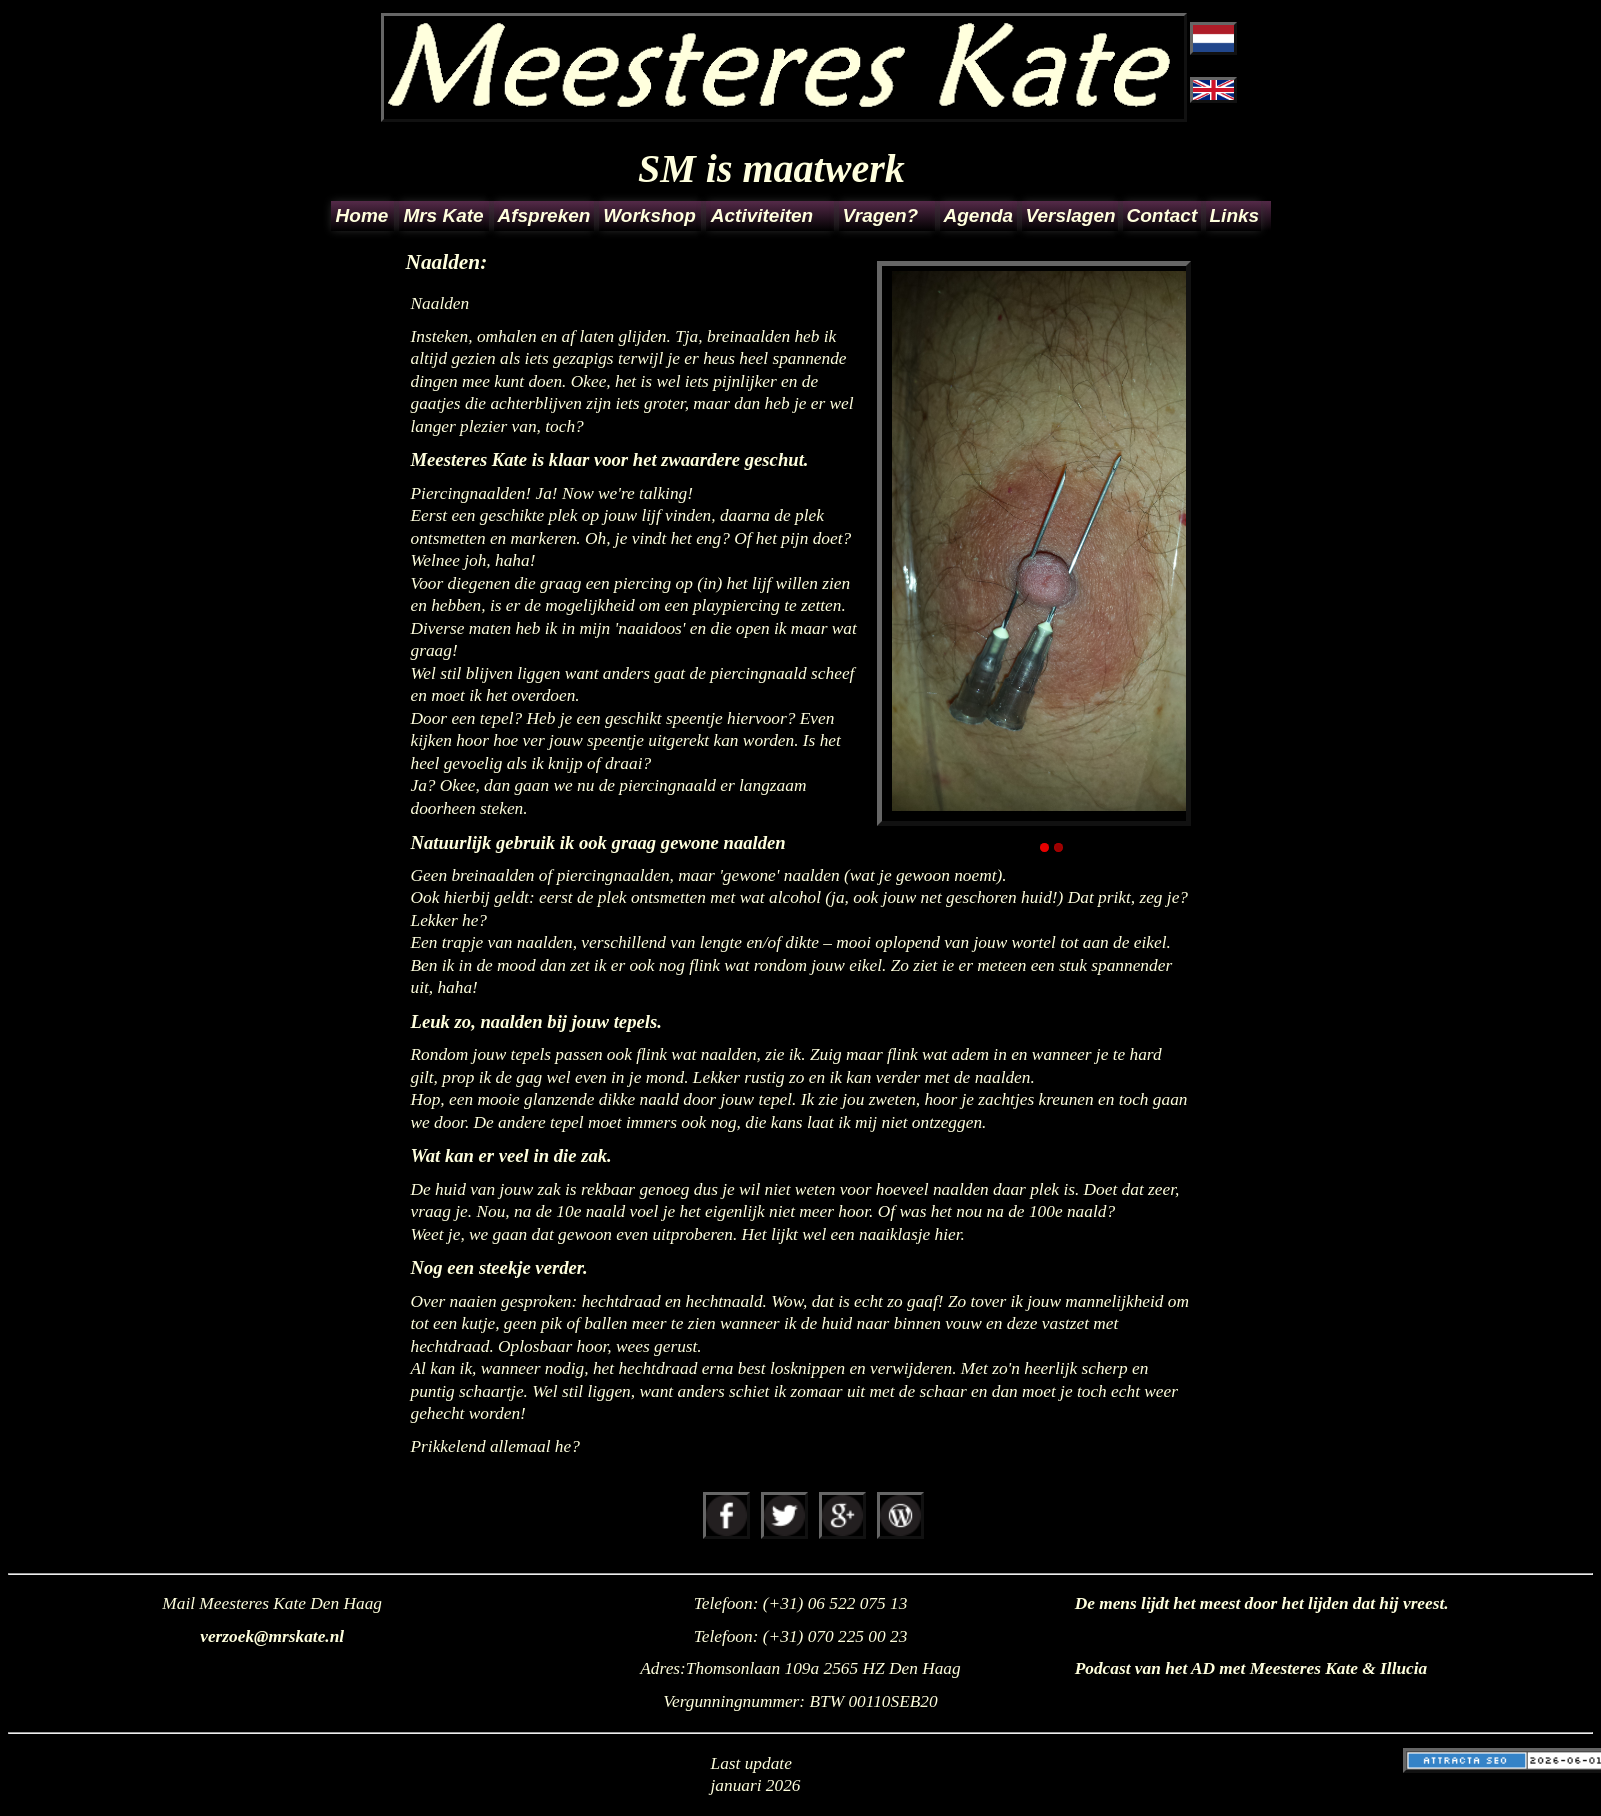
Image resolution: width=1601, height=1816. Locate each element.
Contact (1162, 215)
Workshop (649, 215)
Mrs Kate (443, 215)
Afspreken (544, 215)
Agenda (979, 215)
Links (1234, 215)
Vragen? (881, 215)
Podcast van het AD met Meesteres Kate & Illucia (1251, 1668)
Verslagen (1070, 215)
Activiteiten (762, 215)
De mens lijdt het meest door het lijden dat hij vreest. (1262, 1603)
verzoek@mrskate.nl (272, 1636)
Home (362, 215)
